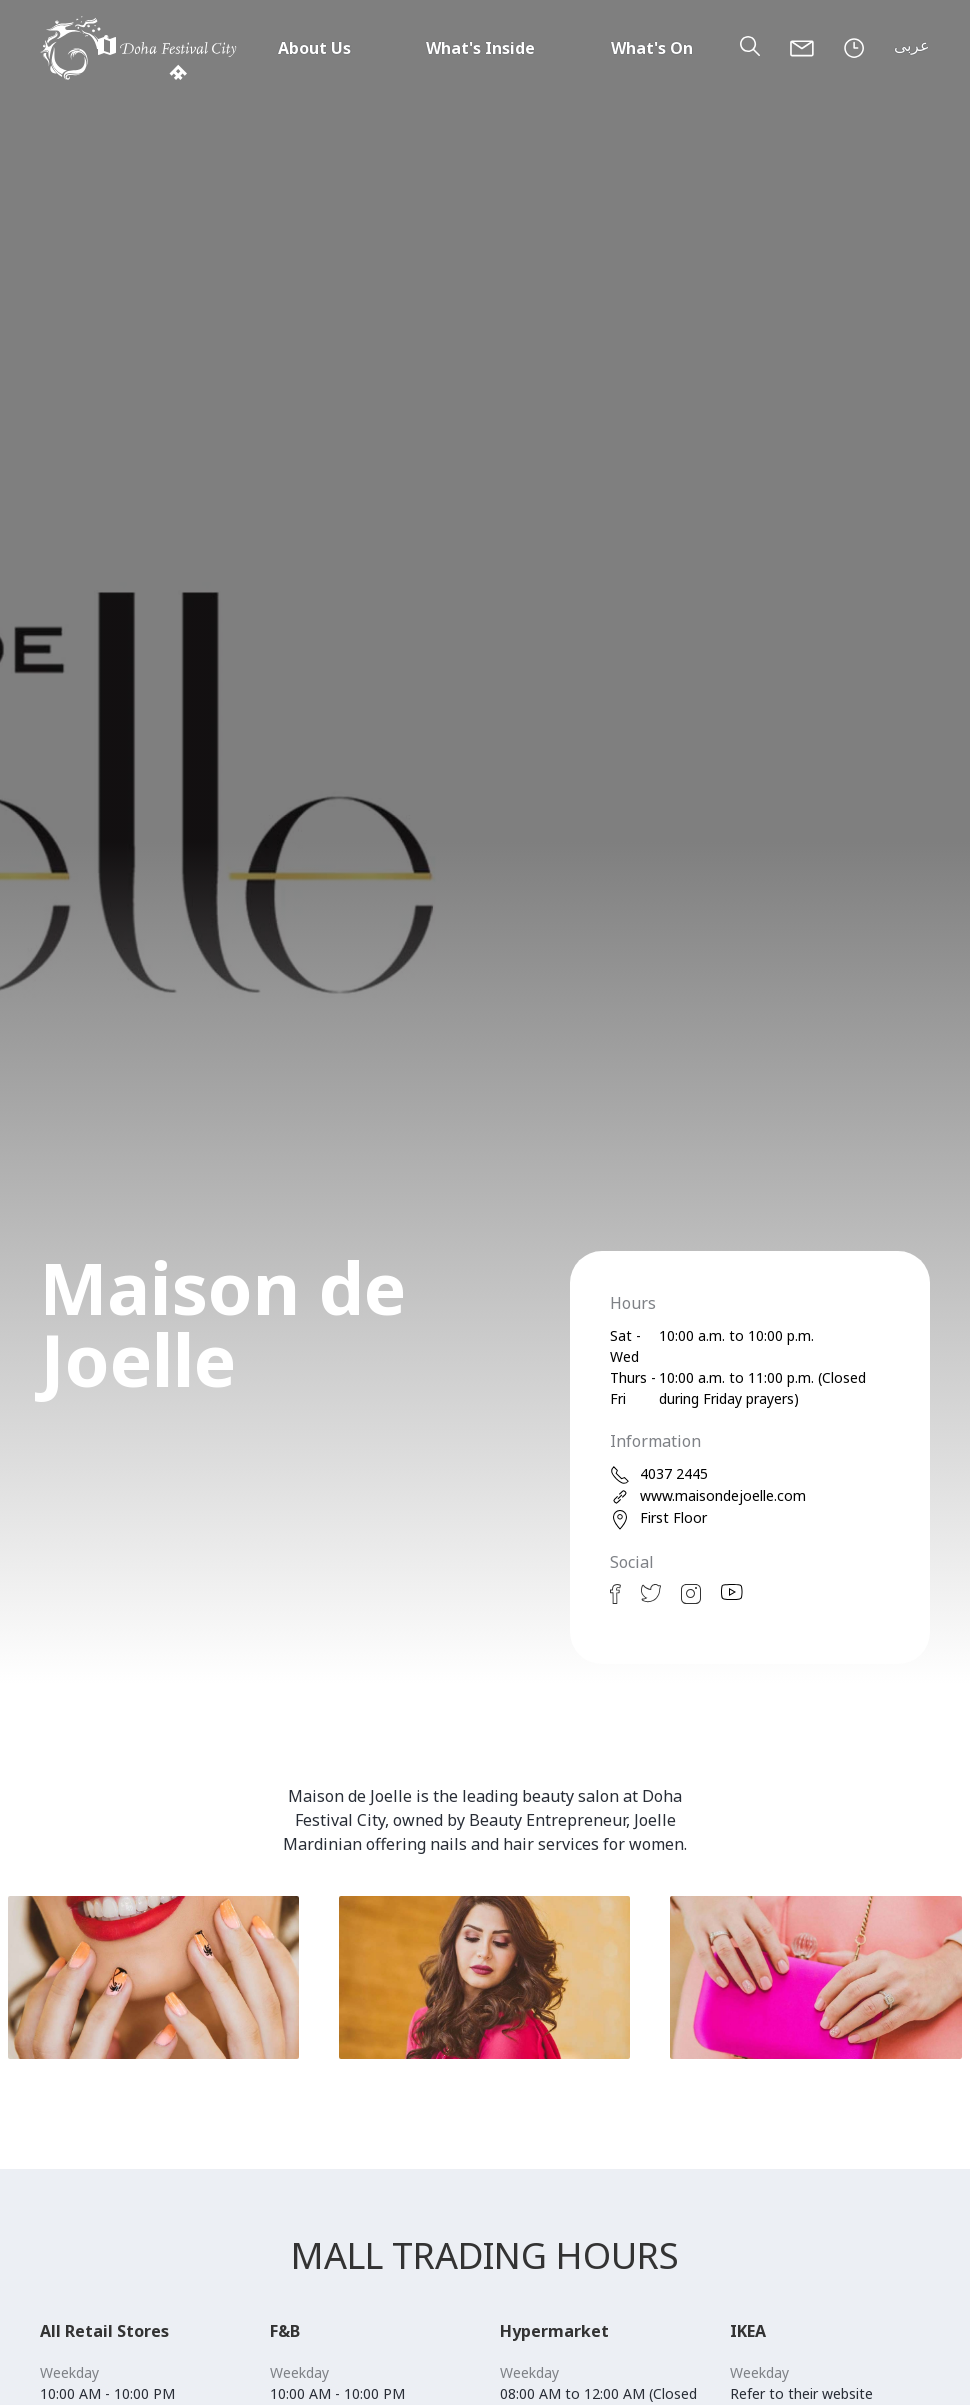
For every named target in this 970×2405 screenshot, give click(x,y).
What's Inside (480, 48)
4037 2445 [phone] (659, 1474)
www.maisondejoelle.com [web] (708, 1496)
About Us (314, 48)
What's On (652, 48)
